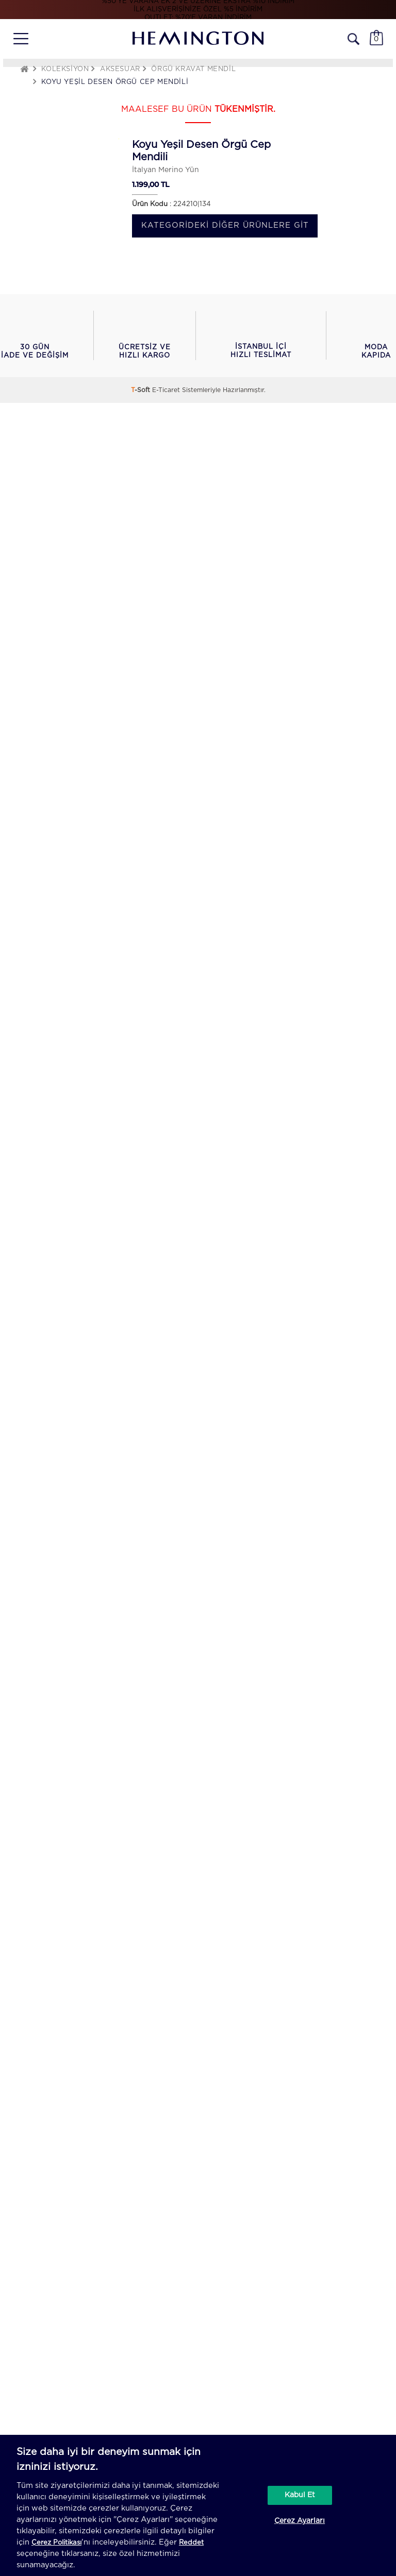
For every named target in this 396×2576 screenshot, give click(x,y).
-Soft (141, 390)
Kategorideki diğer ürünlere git (225, 225)
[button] (34, 335)
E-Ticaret (166, 390)
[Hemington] (198, 38)
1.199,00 (145, 184)
